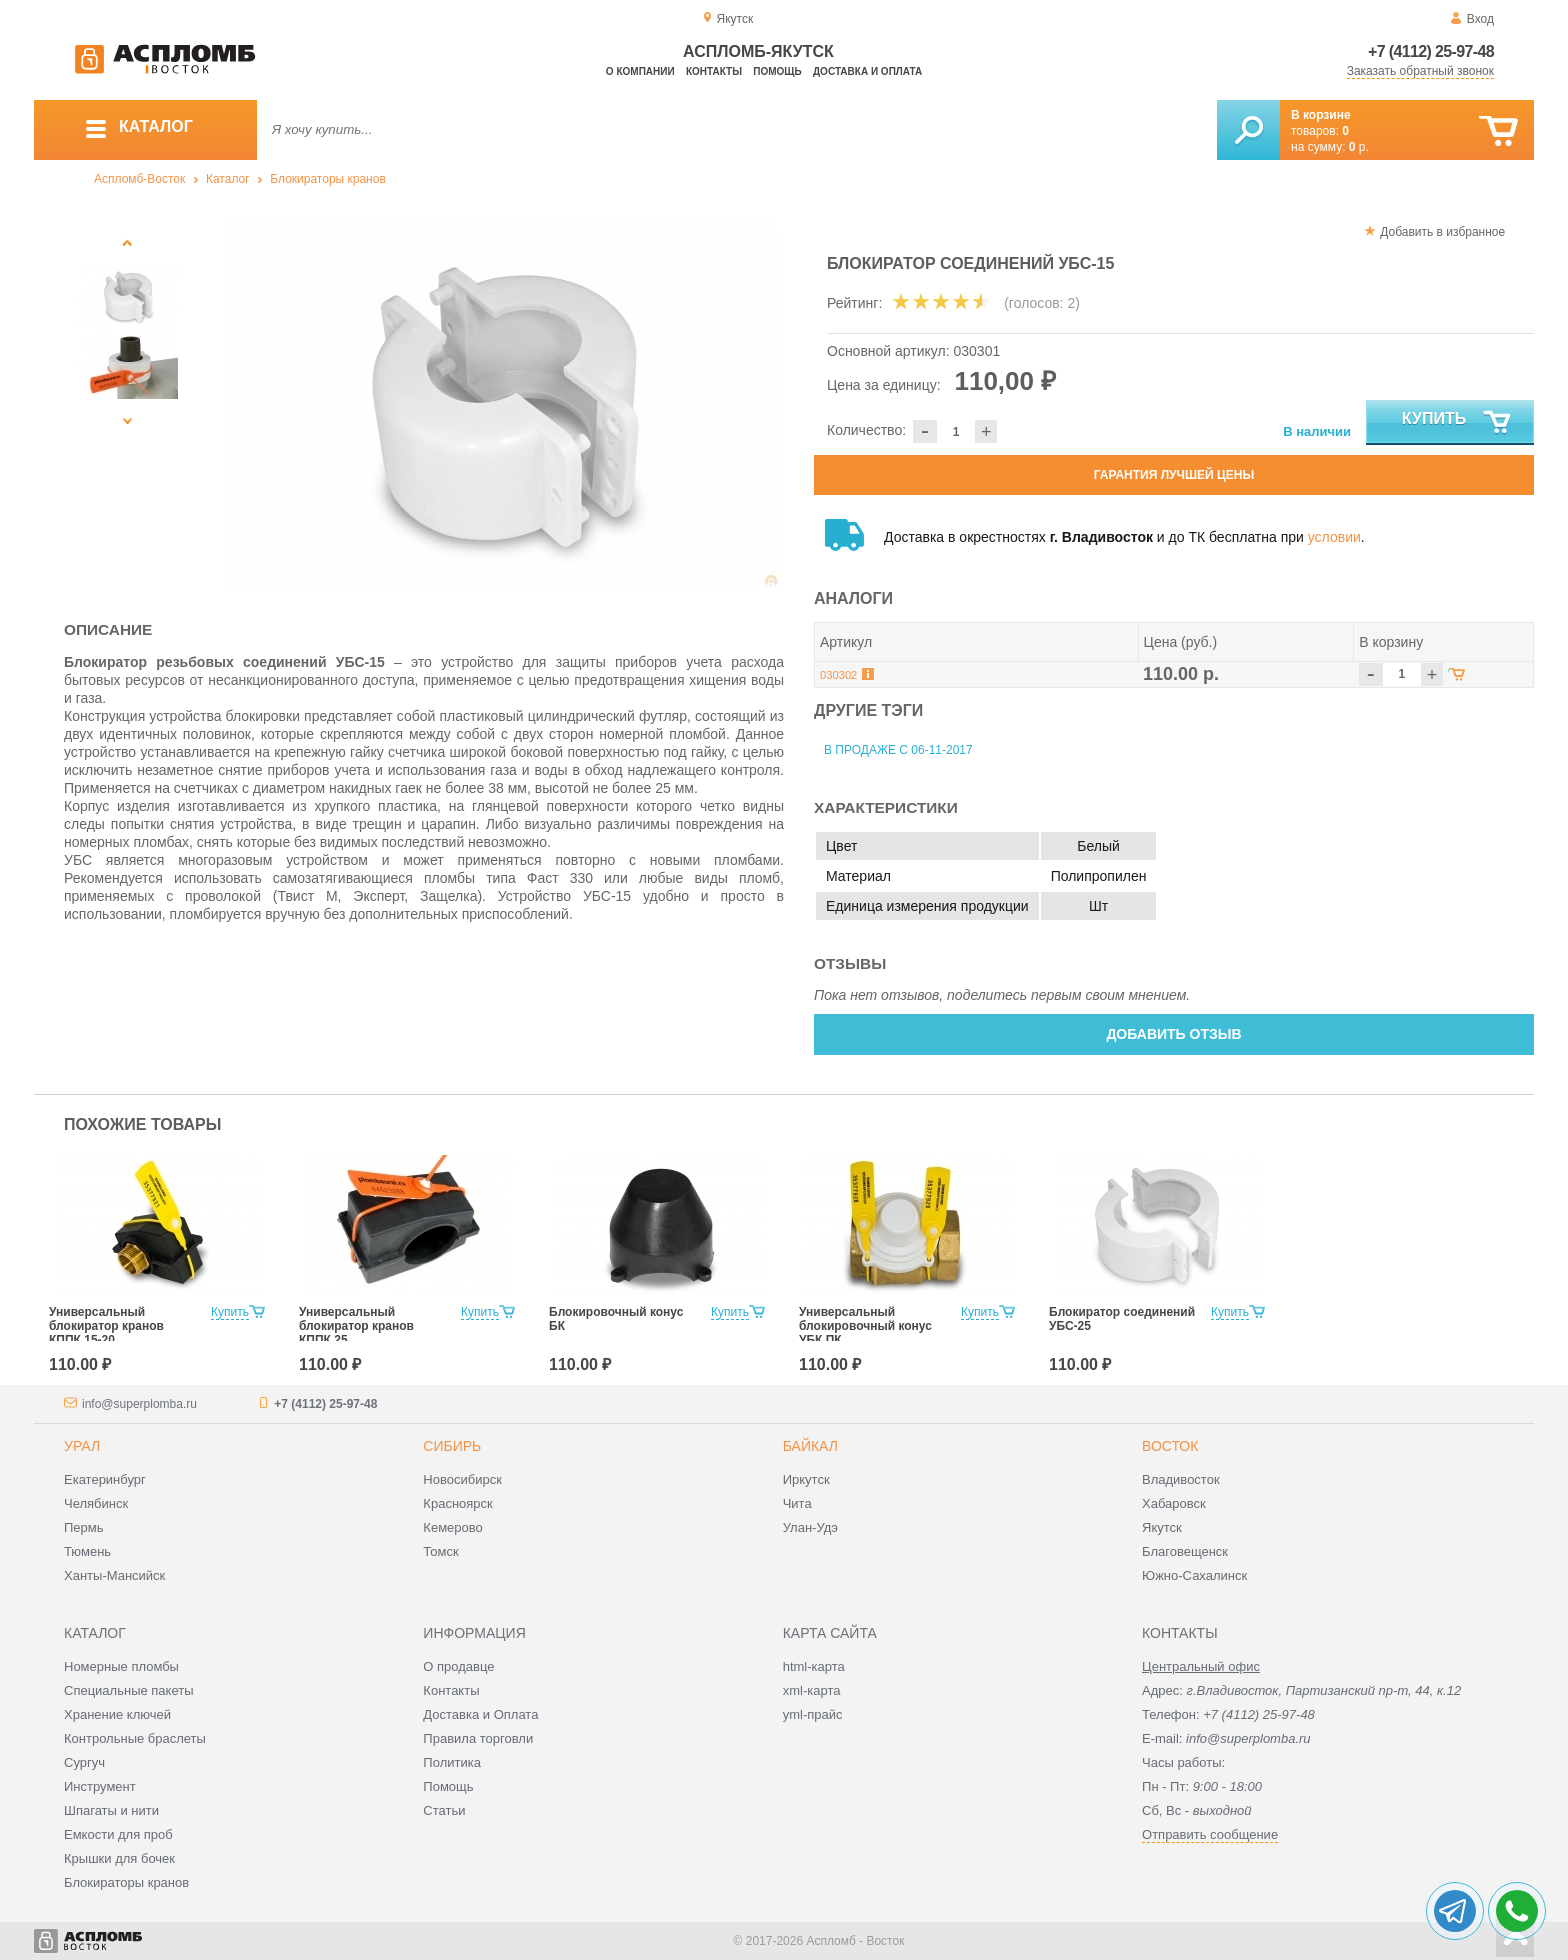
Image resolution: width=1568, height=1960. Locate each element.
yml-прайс (813, 1714)
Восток (1170, 1446)
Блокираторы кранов (328, 179)
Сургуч (84, 1762)
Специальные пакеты (129, 1690)
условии (1334, 537)
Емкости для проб (118, 1834)
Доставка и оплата (867, 71)
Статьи (444, 1810)
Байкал (810, 1446)
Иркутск (806, 1479)
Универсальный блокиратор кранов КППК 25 (356, 1326)
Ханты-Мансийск (114, 1575)
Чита (797, 1503)
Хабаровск (1174, 1503)
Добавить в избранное (1442, 232)
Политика (452, 1762)
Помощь (777, 71)
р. (1359, 147)
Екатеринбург (105, 1479)
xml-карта (812, 1690)
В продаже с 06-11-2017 (898, 750)
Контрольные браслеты (135, 1738)
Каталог (228, 179)
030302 (838, 675)
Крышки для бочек (119, 1858)
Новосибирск (462, 1479)
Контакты (714, 71)
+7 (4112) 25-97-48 (1431, 51)
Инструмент (100, 1786)
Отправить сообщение (1210, 1834)
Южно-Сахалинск (1194, 1575)
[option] (503, 404)
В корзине (1321, 115)
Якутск (1162, 1527)
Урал (82, 1446)
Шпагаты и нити (111, 1810)
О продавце (458, 1666)
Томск (440, 1551)
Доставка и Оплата (480, 1714)
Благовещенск (1185, 1551)
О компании (640, 71)
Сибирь (452, 1446)
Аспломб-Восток (139, 179)
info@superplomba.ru (139, 1404)
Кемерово (452, 1527)
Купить (1457, 423)
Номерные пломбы (121, 1666)
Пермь (84, 1527)
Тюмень (87, 1551)
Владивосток (1181, 1479)
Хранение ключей (117, 1714)
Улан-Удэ (810, 1527)
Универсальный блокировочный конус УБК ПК (865, 1326)
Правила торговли (478, 1738)
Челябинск (96, 1503)
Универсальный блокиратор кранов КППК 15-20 (106, 1326)
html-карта (814, 1666)
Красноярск (457, 1503)
